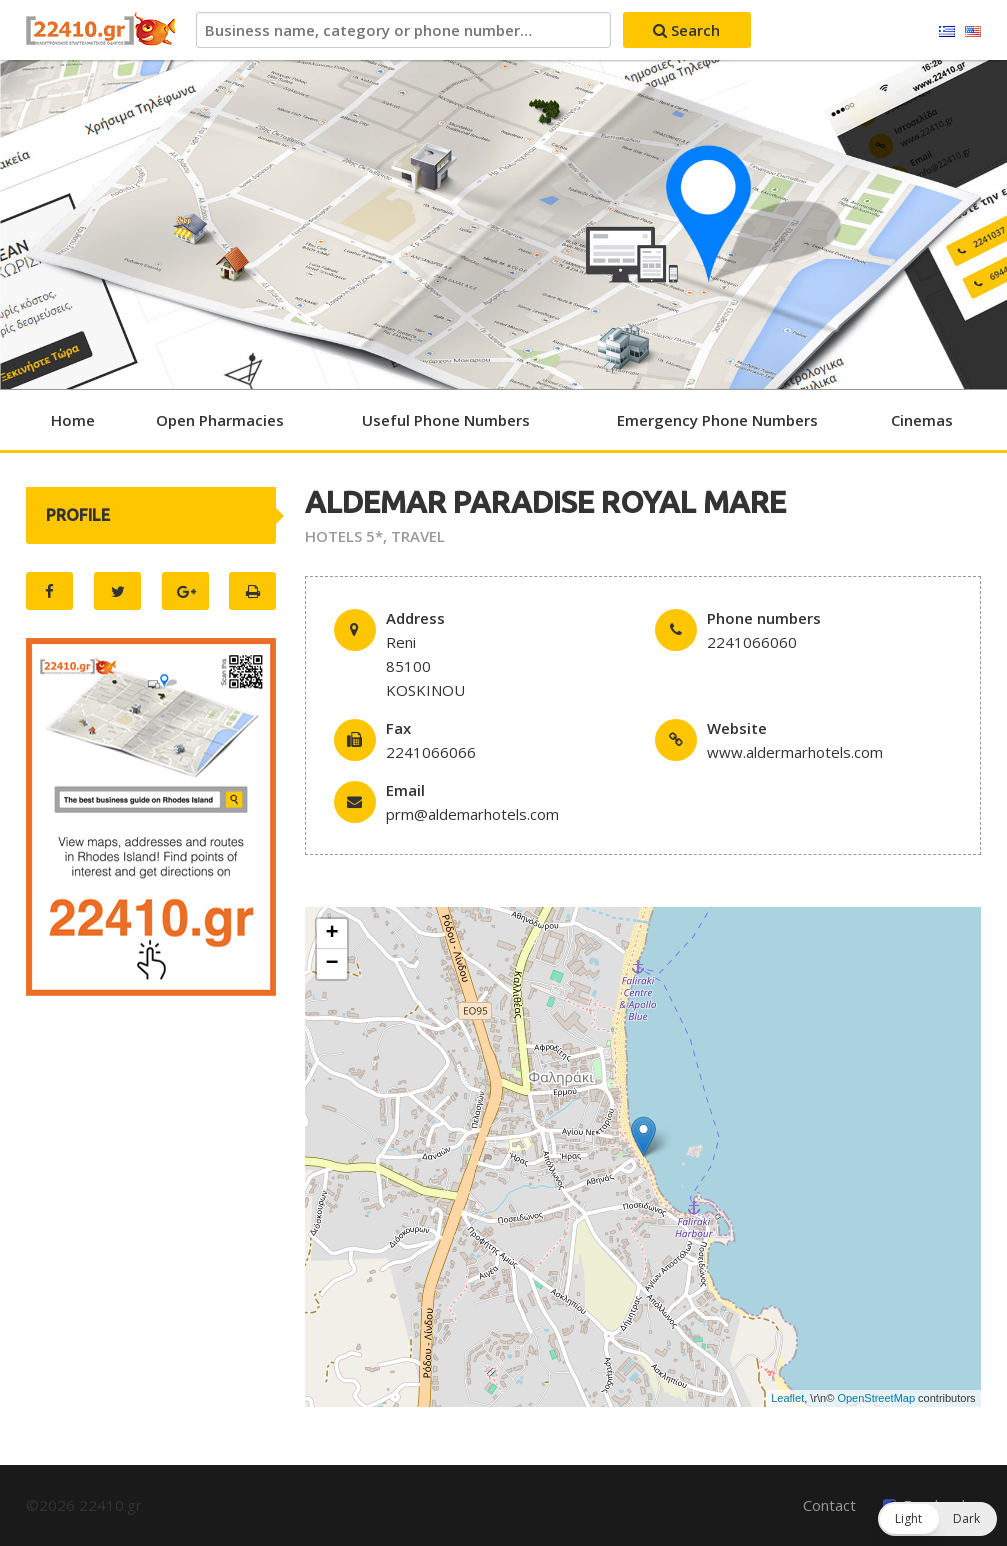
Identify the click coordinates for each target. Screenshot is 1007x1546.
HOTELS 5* (344, 536)
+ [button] (331, 934)
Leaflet (787, 1398)
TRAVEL (418, 536)
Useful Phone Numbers (446, 420)
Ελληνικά (947, 32)
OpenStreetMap (876, 1398)
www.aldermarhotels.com (795, 752)
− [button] (331, 964)
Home (73, 420)
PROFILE (78, 515)
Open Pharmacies (220, 420)
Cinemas (922, 420)
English (973, 32)
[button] (937, 1519)
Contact (829, 1505)
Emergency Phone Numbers (717, 420)
